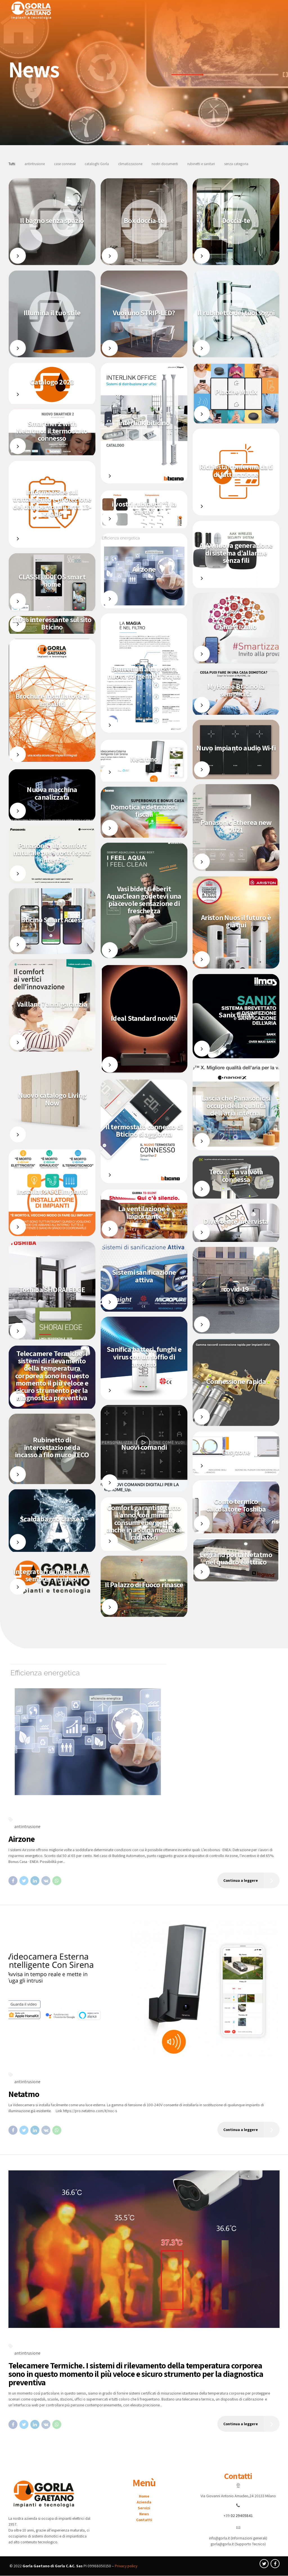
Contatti (144, 2519)
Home (144, 2496)
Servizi (144, 2507)
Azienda (144, 2502)
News (144, 2513)
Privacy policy (126, 2565)
